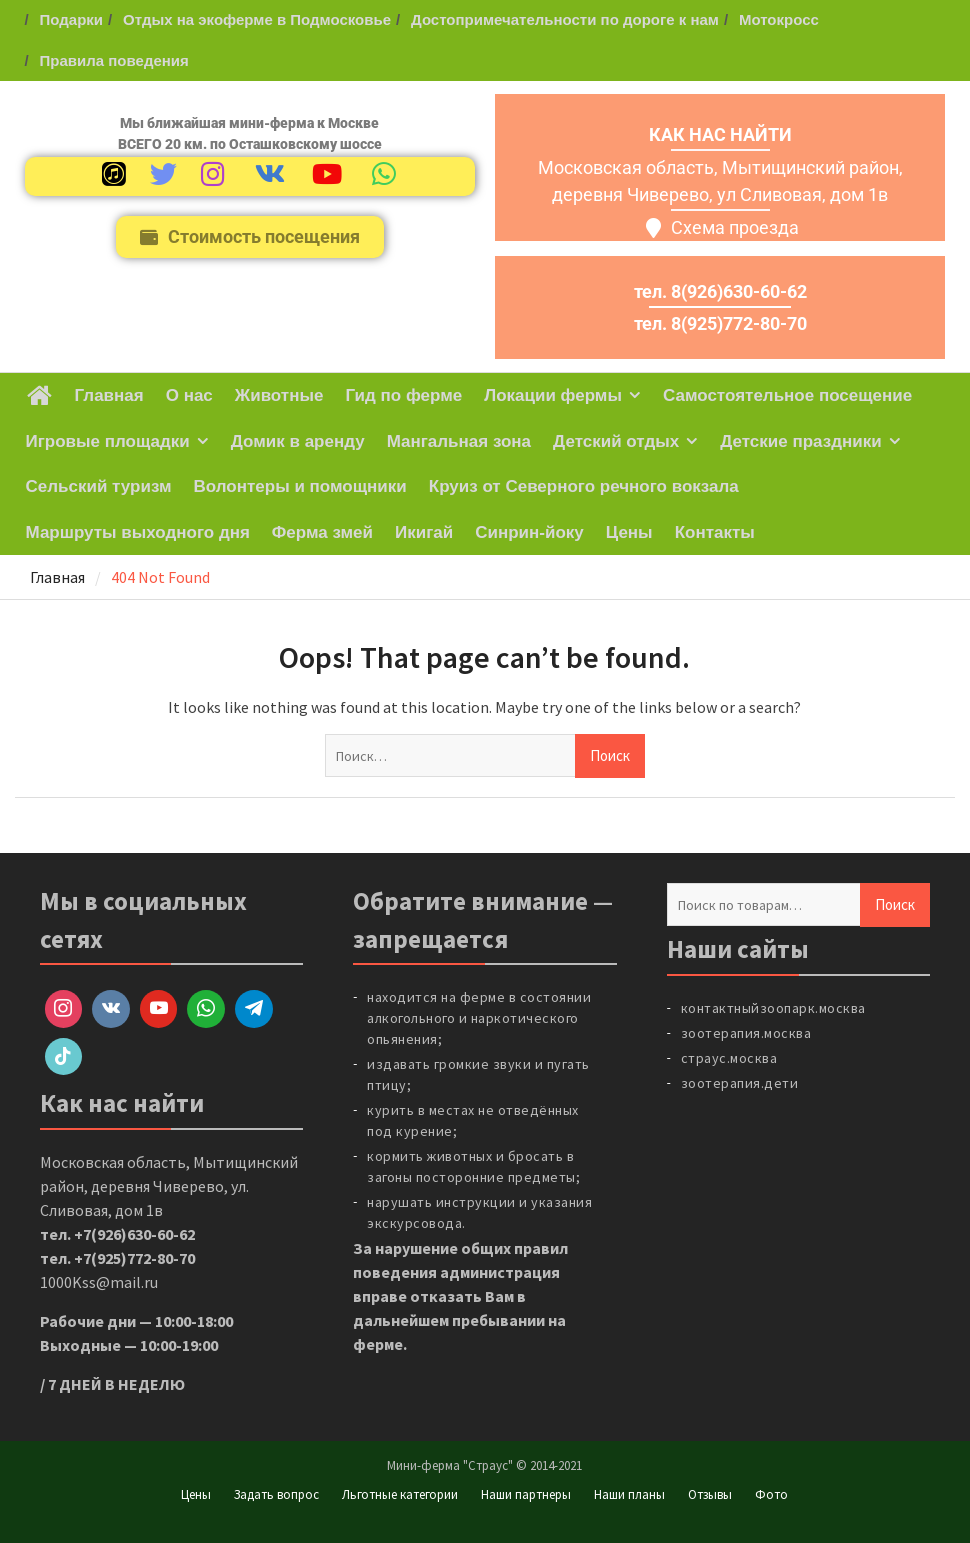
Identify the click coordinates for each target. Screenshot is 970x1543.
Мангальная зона (459, 441)
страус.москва (729, 1058)
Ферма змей (322, 532)
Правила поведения (114, 60)
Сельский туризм (99, 486)
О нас (189, 395)
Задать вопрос (276, 1494)
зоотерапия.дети (740, 1083)
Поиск (895, 904)
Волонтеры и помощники (300, 486)
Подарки (72, 19)
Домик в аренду (298, 441)
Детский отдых (616, 441)
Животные (279, 395)
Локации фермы (553, 395)
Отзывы (710, 1494)
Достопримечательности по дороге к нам (565, 19)
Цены (629, 532)
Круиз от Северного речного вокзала (584, 486)
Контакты (715, 532)
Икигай (424, 532)
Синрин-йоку (529, 532)
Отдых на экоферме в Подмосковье (257, 19)
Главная (109, 395)
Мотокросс (779, 19)
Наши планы (629, 1494)
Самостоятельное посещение (787, 395)
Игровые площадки (108, 441)
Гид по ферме (403, 395)
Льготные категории (400, 1494)
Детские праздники (800, 441)
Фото (771, 1494)
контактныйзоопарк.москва (773, 1008)
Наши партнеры (526, 1494)
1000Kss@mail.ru (99, 1282)
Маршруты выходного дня (138, 532)
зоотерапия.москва (746, 1033)
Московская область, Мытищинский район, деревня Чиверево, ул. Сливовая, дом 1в (169, 1186)
